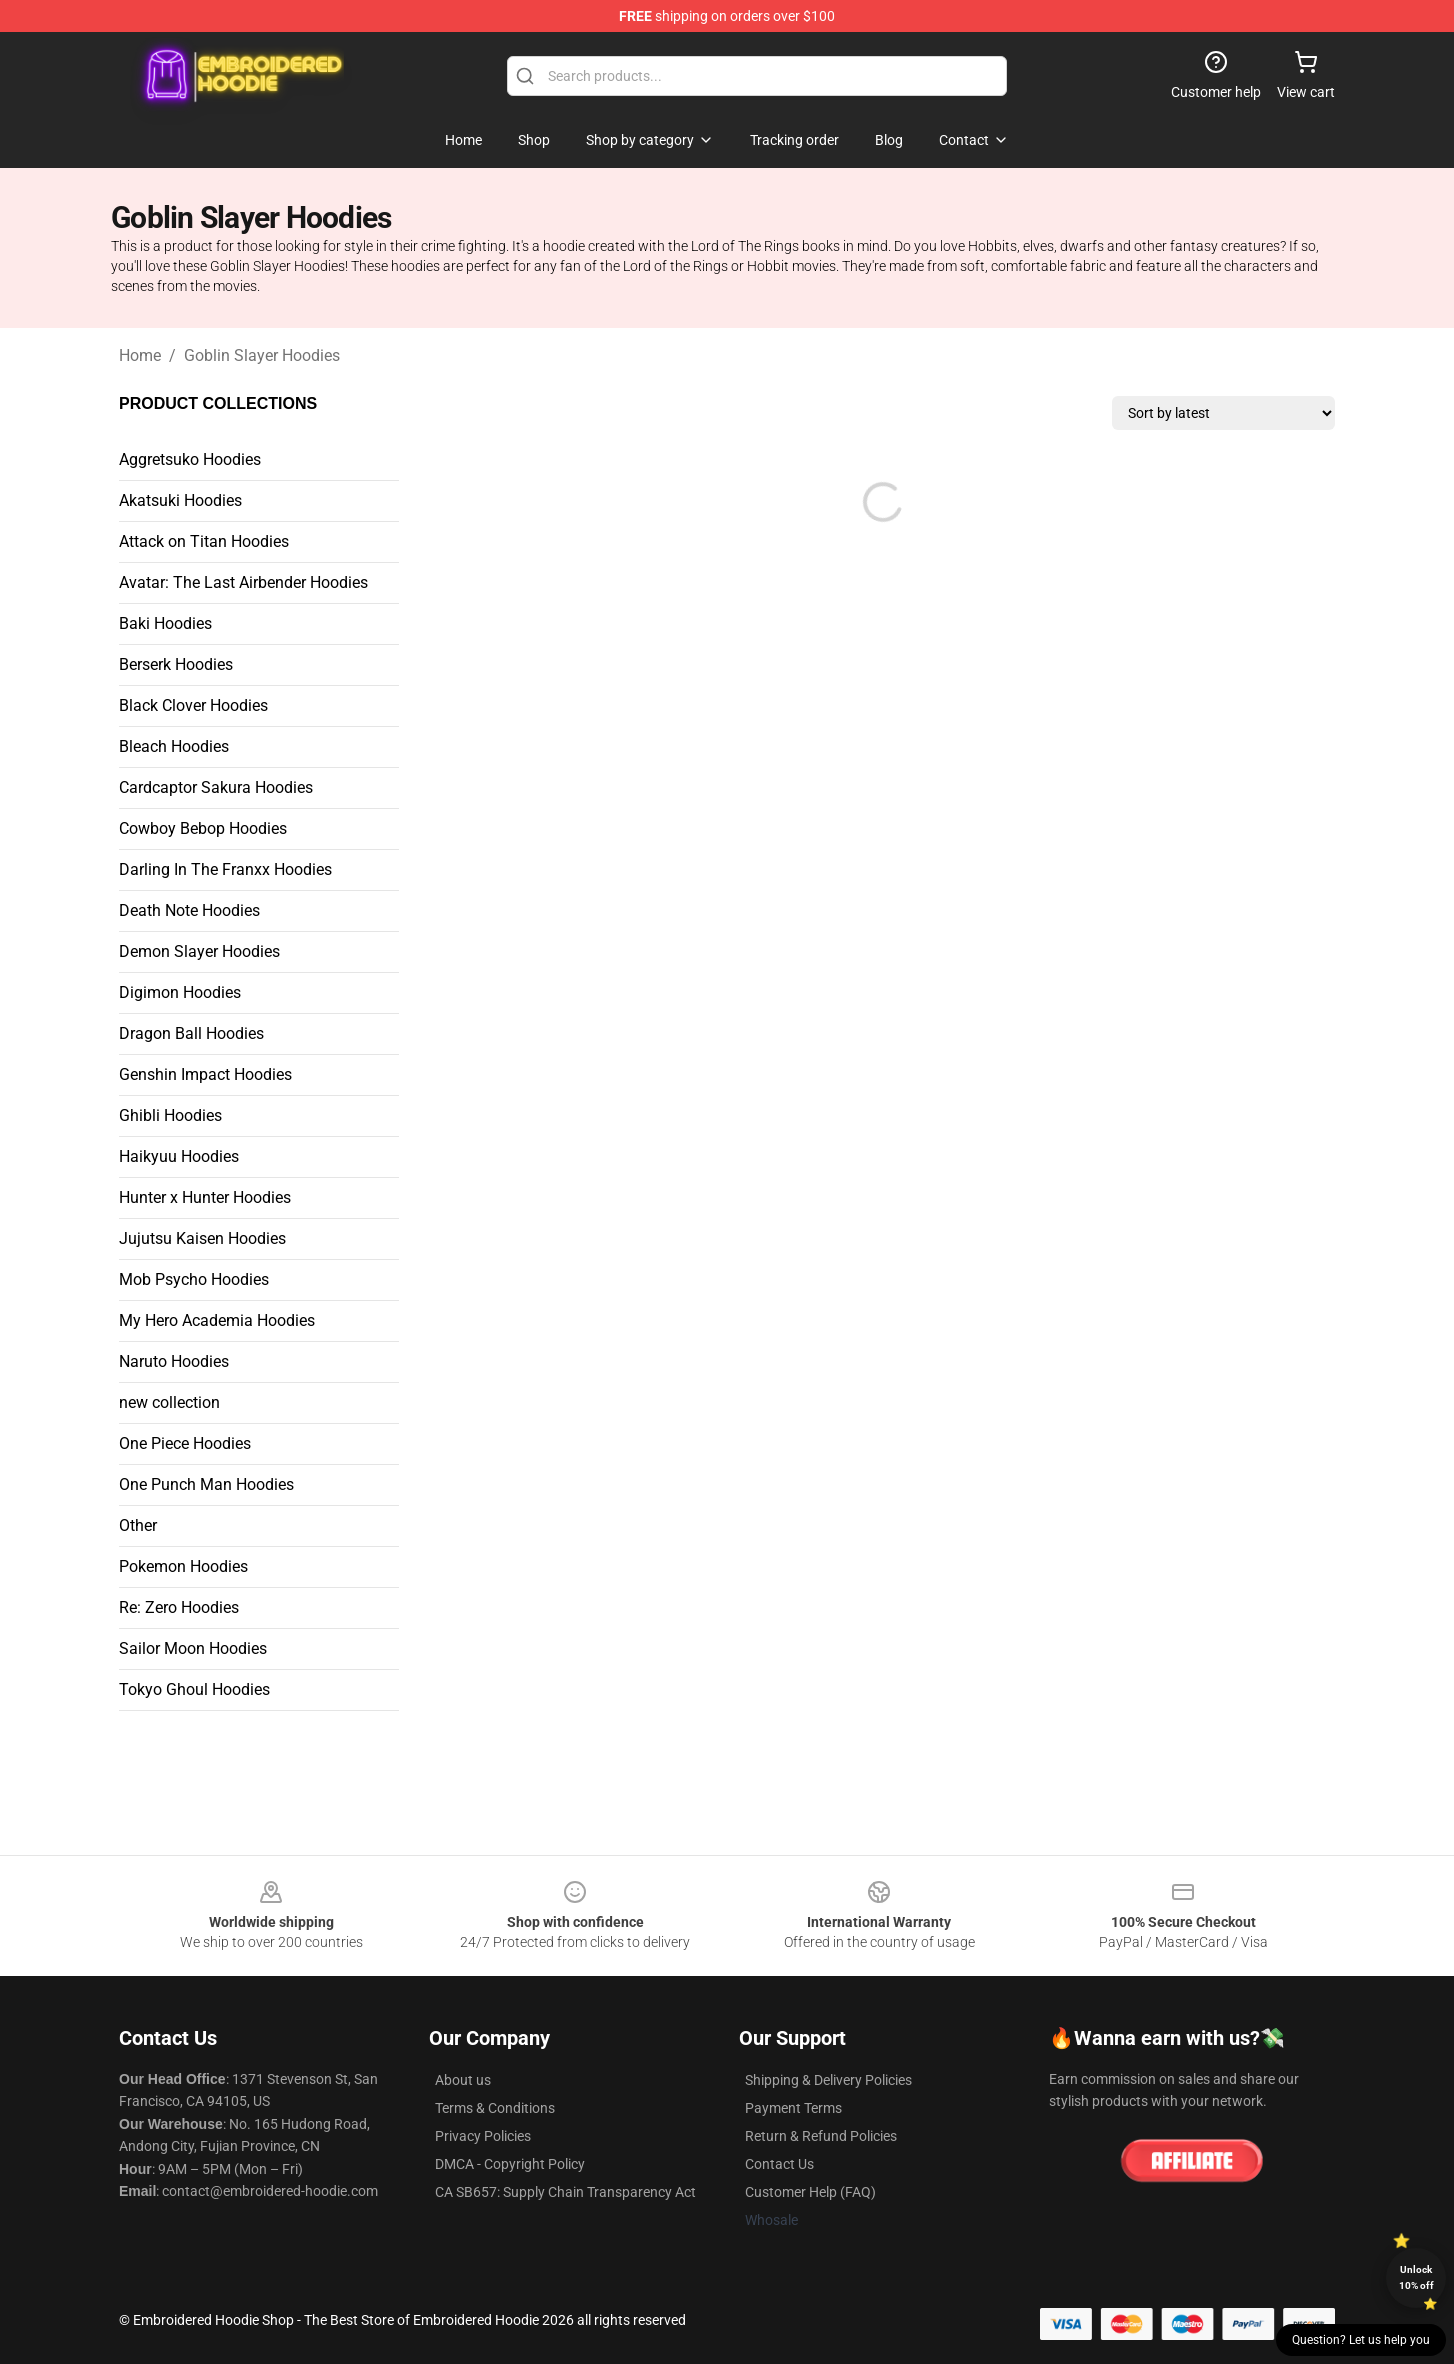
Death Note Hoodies (189, 910)
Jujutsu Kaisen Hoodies (202, 1238)
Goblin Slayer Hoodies (262, 355)
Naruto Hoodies (174, 1361)
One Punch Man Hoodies (206, 1484)
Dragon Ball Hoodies (191, 1033)
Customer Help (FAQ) (810, 2192)
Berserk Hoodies (176, 664)
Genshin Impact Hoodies (205, 1074)
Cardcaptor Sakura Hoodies (216, 787)
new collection (169, 1402)
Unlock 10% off (1416, 2277)
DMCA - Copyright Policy (510, 2164)
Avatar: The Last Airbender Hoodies (243, 582)
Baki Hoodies (165, 623)
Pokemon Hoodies (183, 1566)
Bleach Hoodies (174, 746)
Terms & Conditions (495, 2108)
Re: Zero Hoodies (179, 1607)
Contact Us (779, 2164)
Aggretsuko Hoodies (190, 459)
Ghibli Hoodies (170, 1115)
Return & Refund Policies (821, 2136)
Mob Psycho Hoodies (194, 1279)
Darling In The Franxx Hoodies (225, 869)
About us (463, 2080)
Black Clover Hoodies (193, 705)
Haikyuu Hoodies (179, 1156)
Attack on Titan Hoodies (204, 541)
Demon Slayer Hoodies (199, 951)
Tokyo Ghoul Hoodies (194, 1689)
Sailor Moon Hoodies (193, 1648)
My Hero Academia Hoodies (217, 1320)
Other (138, 1525)
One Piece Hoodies (185, 1443)
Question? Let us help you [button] (1361, 2340)
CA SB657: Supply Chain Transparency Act (565, 2192)
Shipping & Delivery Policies (828, 2080)
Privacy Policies (483, 2136)
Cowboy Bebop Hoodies (203, 828)
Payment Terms (793, 2108)
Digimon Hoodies (180, 992)
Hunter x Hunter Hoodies (205, 1197)
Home (140, 355)
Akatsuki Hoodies (180, 500)
